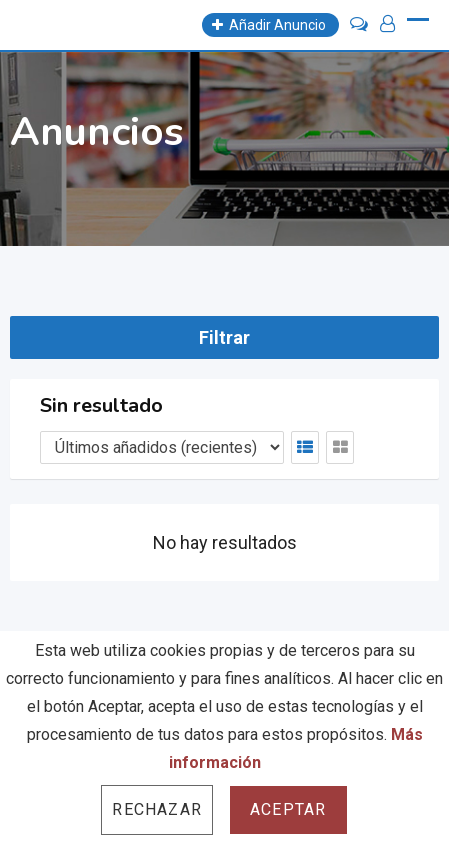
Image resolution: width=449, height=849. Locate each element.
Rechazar (157, 809)
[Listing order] (162, 447)
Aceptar (288, 809)
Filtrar (224, 337)
